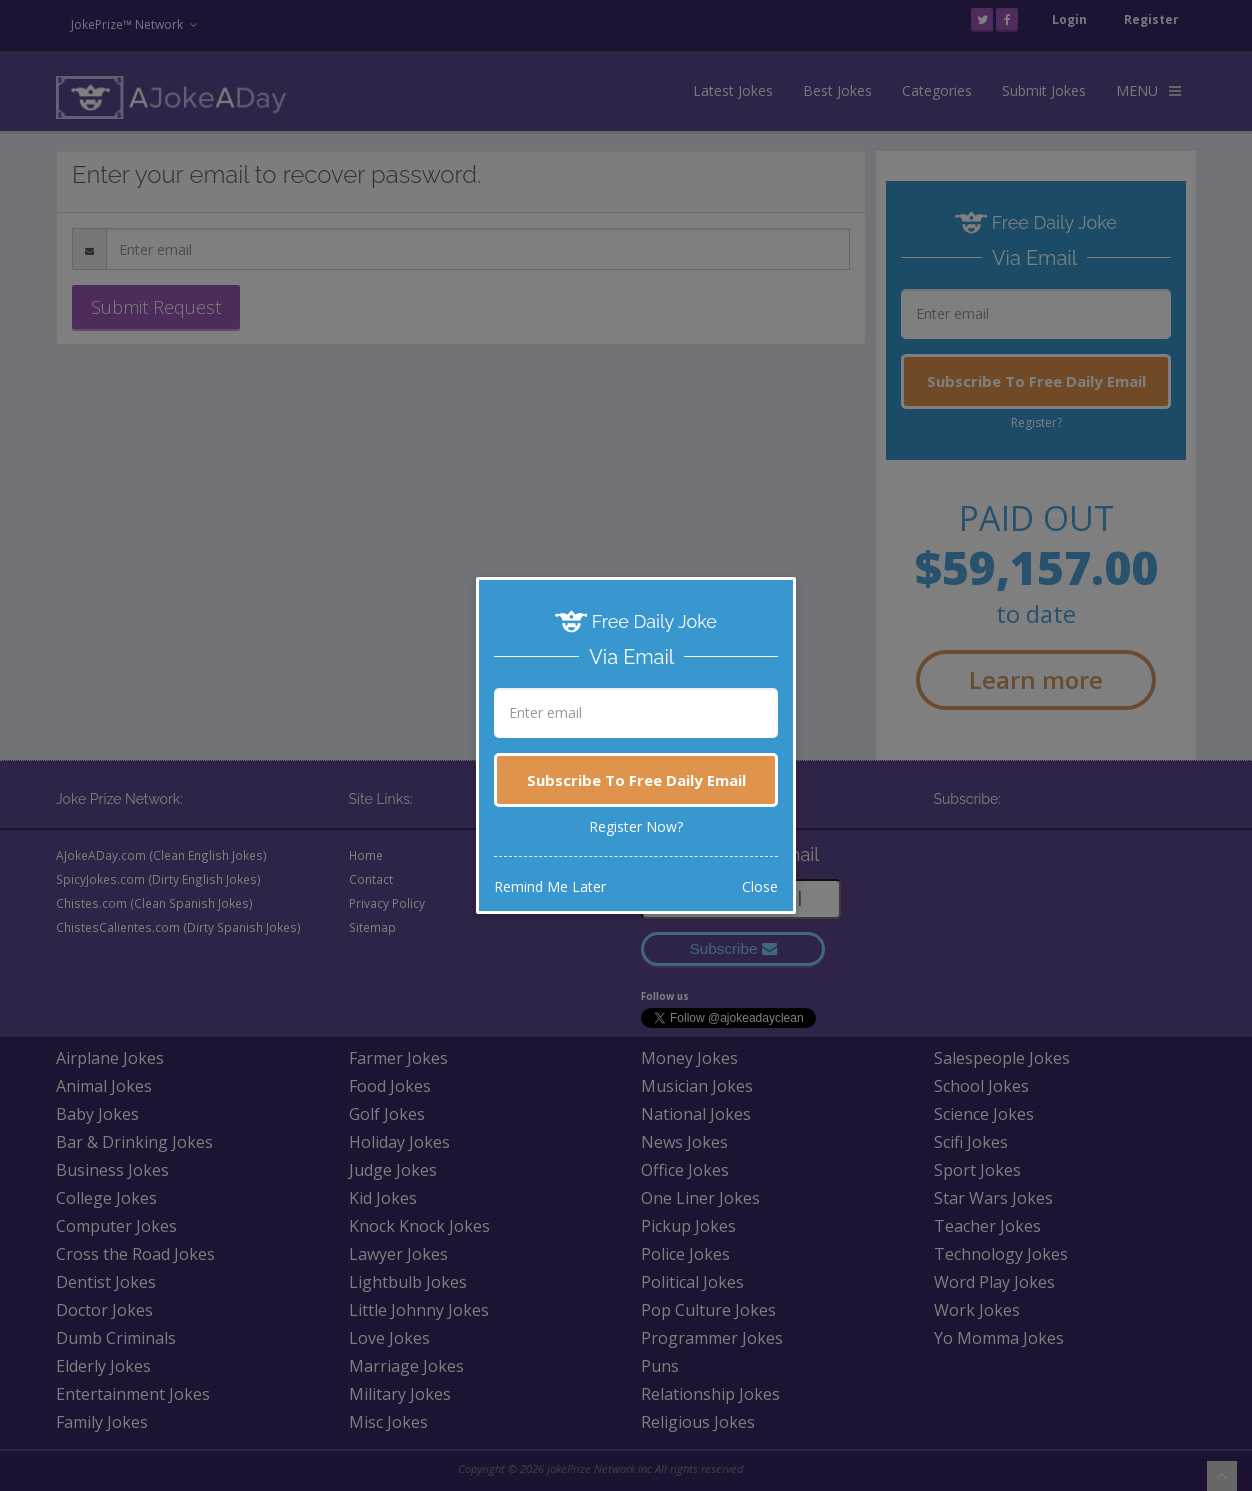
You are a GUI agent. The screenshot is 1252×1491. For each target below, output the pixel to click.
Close (760, 886)
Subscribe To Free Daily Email (636, 780)
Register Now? (636, 826)
